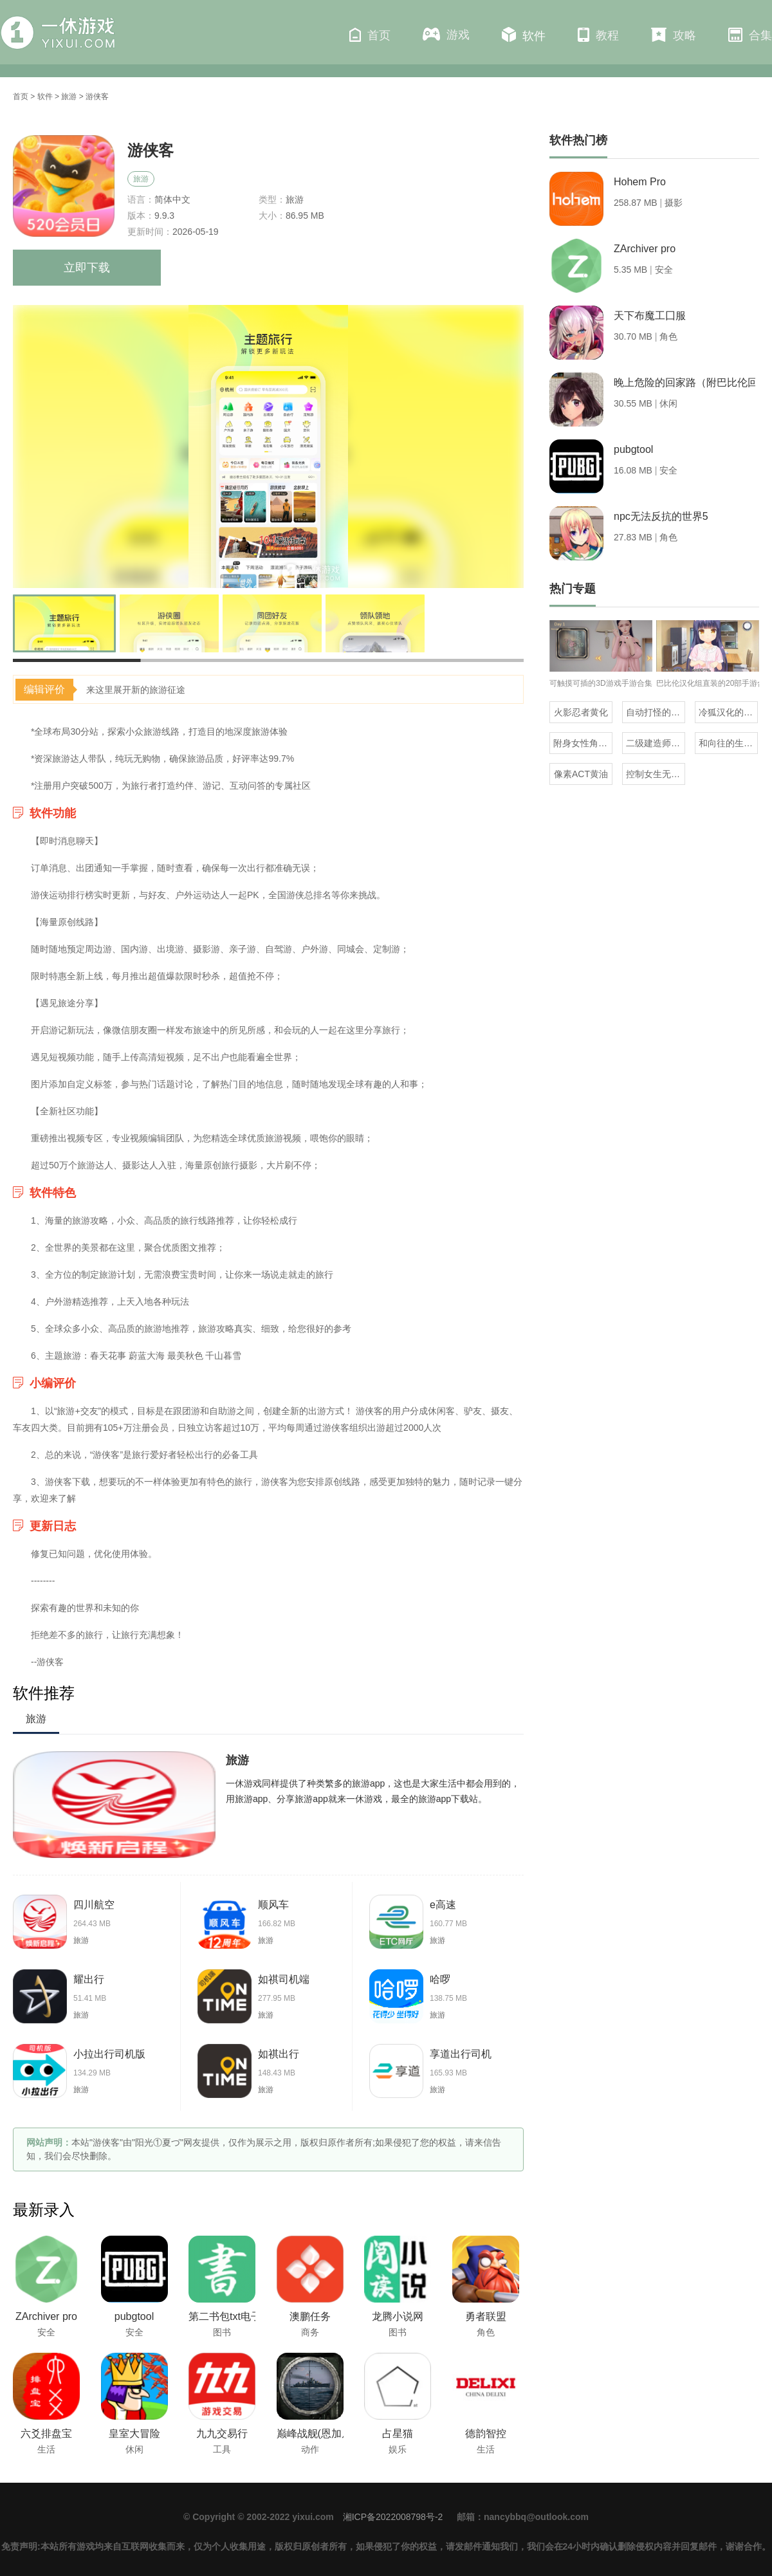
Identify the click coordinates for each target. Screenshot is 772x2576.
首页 (370, 35)
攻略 (673, 35)
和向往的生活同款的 (728, 743)
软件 (524, 34)
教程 (598, 35)
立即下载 (87, 267)
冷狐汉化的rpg (728, 712)
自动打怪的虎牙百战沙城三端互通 (655, 712)
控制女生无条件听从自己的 (655, 774)
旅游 (69, 96)
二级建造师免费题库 (655, 743)
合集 (750, 35)
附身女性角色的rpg (582, 743)
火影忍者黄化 (581, 712)
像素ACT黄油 (581, 774)
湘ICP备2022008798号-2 (393, 2517)
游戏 (446, 34)
